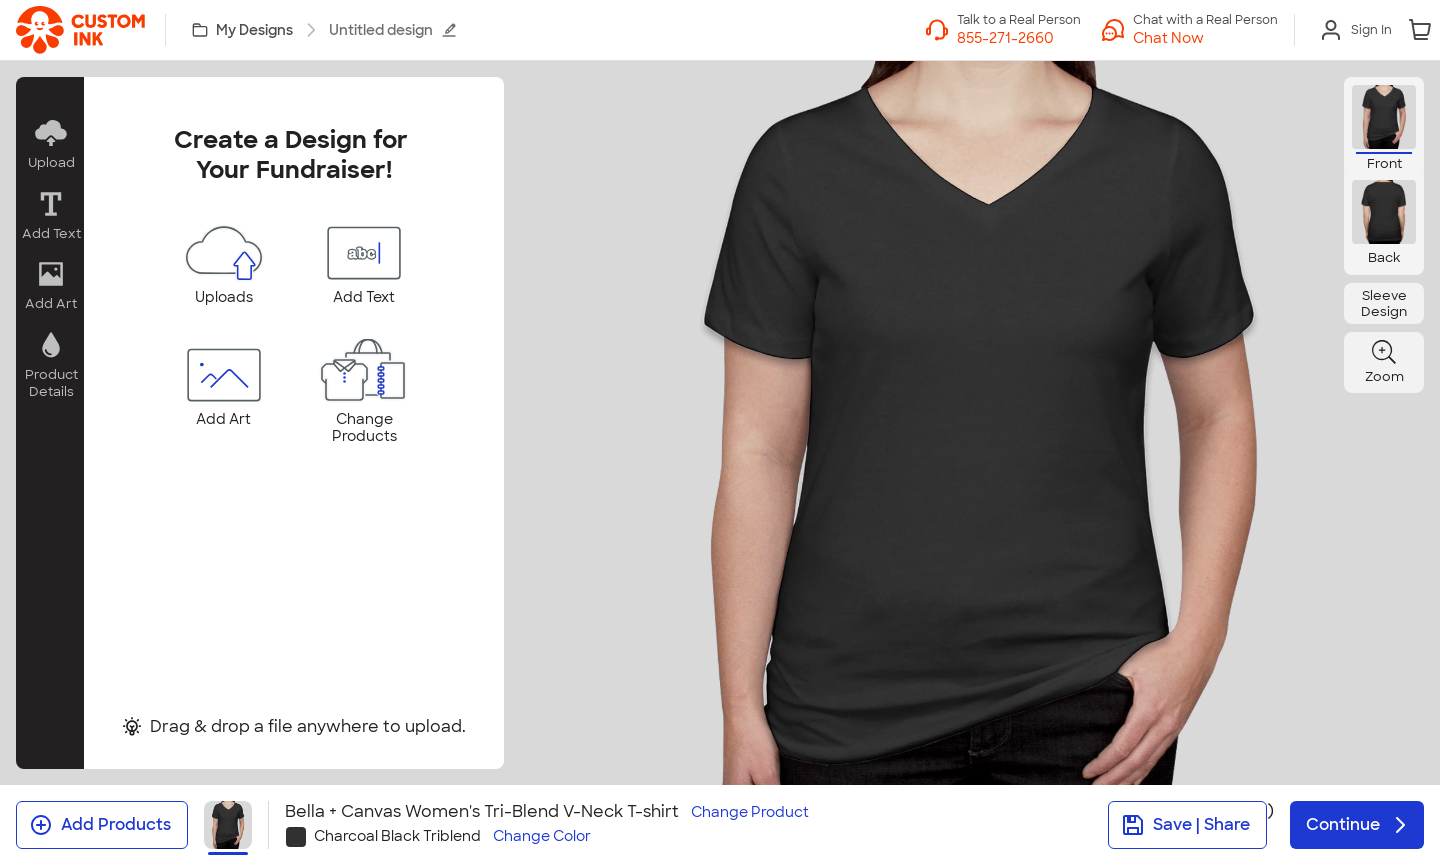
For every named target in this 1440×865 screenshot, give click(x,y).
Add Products (100, 825)
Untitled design (393, 30)
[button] (50, 144)
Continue (1359, 825)
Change (750, 812)
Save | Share (1185, 825)
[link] (80, 30)
